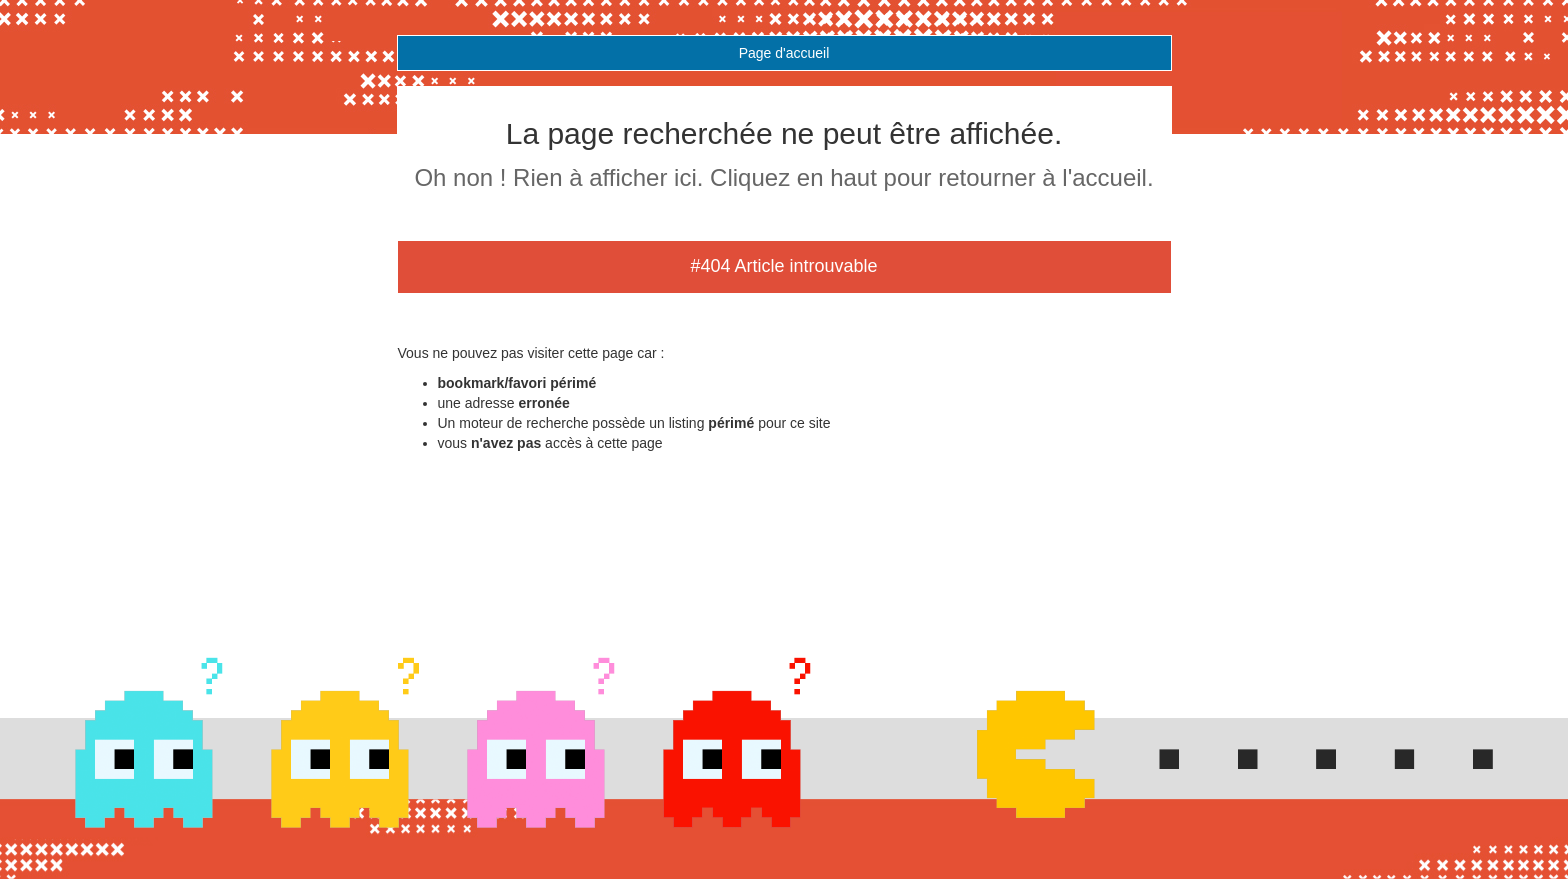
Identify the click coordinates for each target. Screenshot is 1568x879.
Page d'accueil (784, 53)
